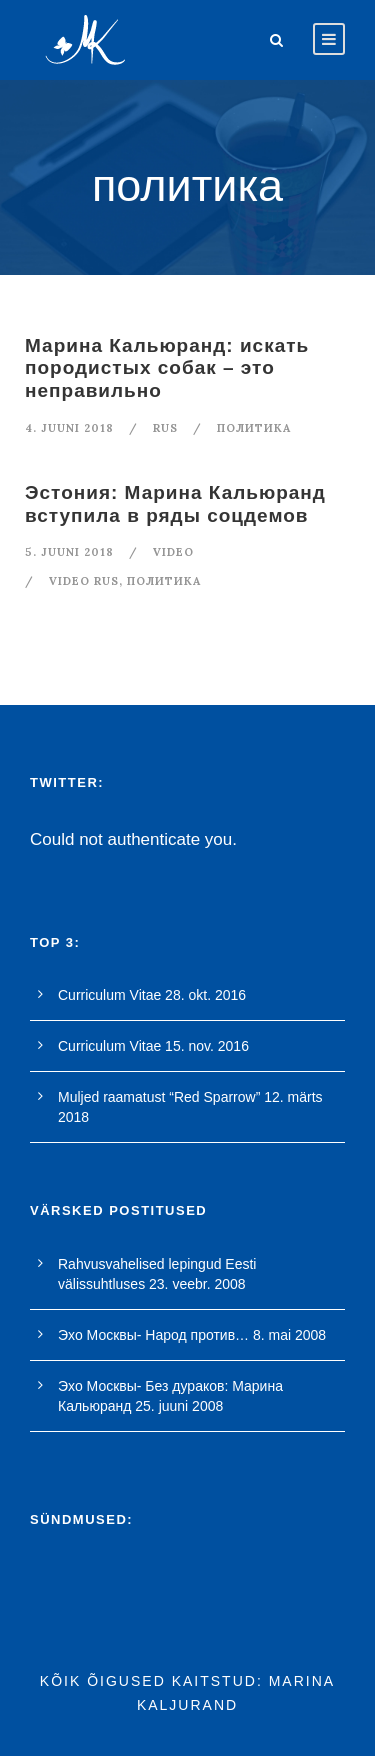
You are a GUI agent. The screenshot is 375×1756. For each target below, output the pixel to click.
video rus (84, 581)
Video (173, 552)
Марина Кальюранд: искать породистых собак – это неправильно (167, 368)
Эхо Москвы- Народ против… (153, 1335)
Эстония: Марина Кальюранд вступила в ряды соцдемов (175, 504)
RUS (165, 428)
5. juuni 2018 (69, 552)
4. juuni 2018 (69, 428)
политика (254, 428)
